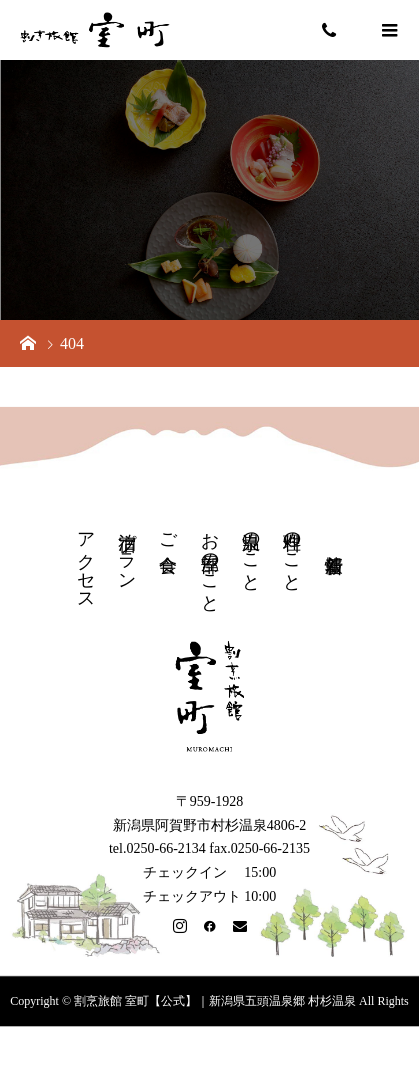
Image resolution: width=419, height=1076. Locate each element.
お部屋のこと (210, 562)
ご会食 (168, 531)
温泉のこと (251, 551)
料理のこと (292, 551)
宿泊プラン (127, 550)
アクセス (86, 561)
